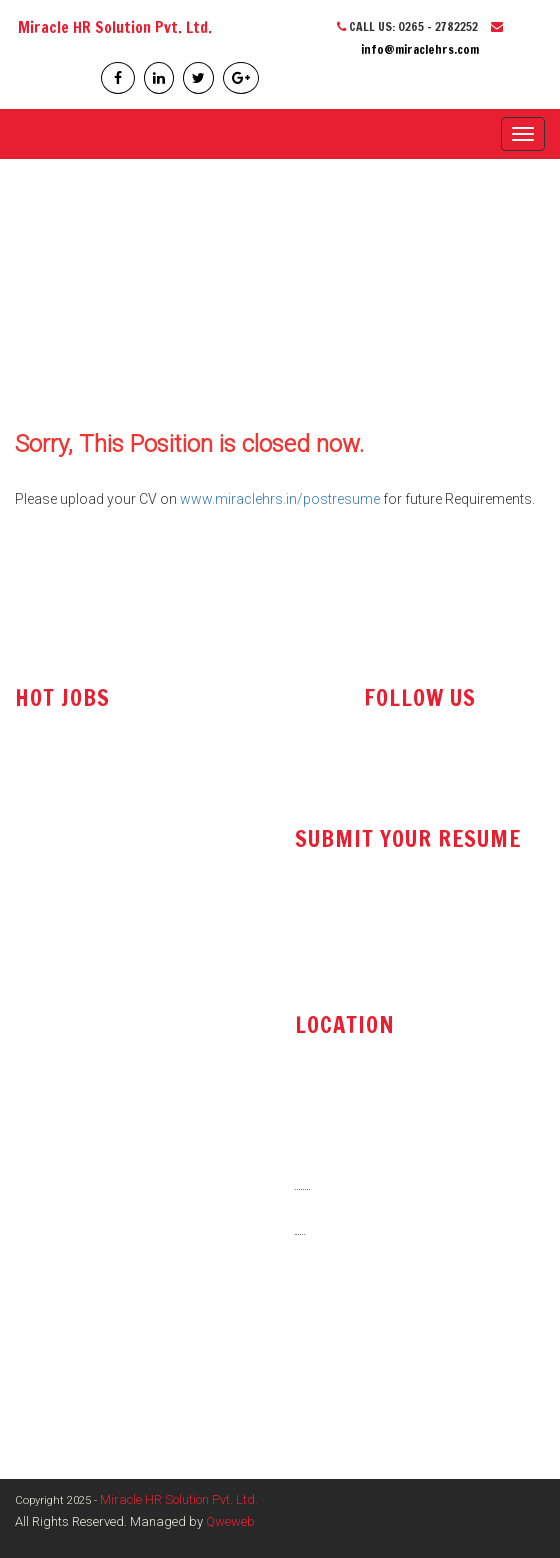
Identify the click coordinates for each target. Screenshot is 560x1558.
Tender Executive (67, 965)
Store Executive (63, 1005)
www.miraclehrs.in (359, 1366)
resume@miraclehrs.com (381, 919)
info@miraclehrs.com (420, 49)
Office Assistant (65, 924)
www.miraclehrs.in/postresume (280, 499)
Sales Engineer (61, 884)
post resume (342, 970)
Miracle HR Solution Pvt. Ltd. (179, 1499)
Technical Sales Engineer (93, 844)
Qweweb (230, 1521)
